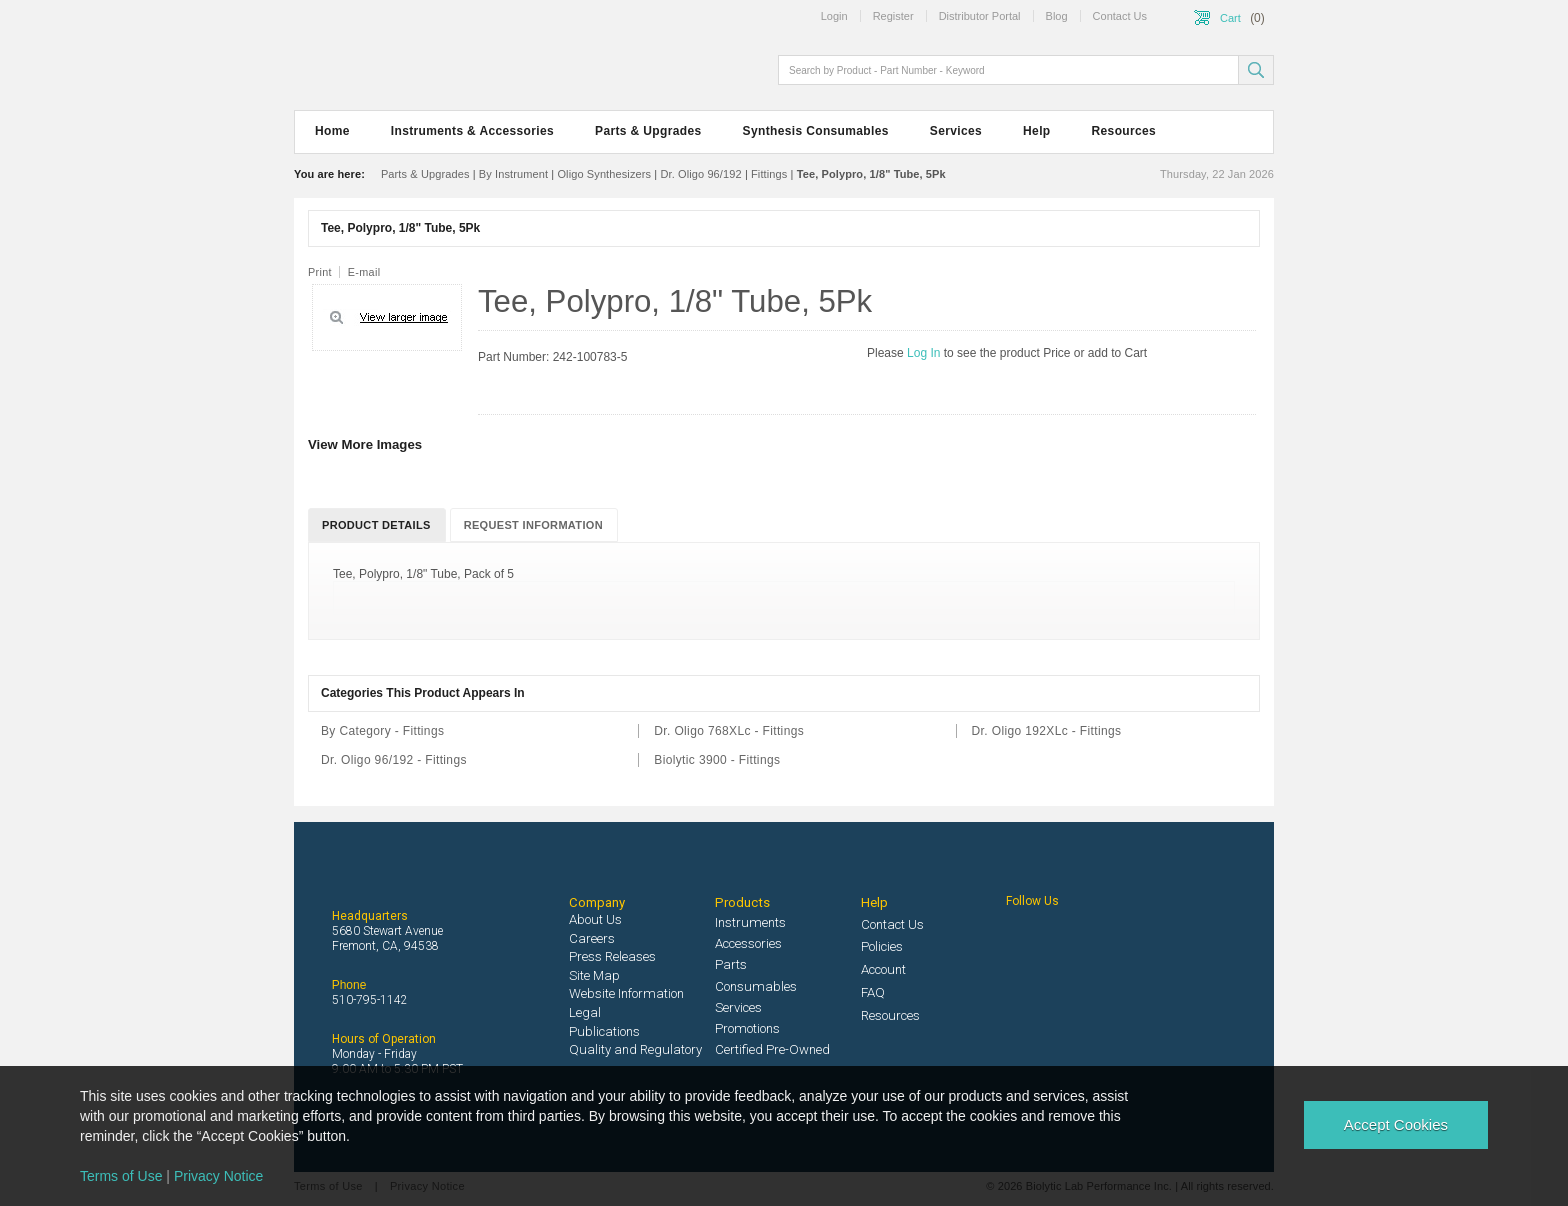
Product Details (376, 525)
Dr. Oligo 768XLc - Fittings (729, 731)
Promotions (747, 1028)
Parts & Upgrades (648, 131)
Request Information (533, 525)
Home (332, 131)
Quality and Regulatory (635, 1049)
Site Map (594, 975)
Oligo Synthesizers (604, 174)
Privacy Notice (218, 1176)
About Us (595, 919)
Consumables (756, 986)
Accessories (748, 943)
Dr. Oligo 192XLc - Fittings (1047, 731)
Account (883, 969)
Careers (592, 938)
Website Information (626, 993)
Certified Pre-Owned (772, 1049)
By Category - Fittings (382, 731)
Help (1036, 131)
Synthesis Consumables (816, 131)
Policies (882, 946)
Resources (1124, 131)
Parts (731, 964)
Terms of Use (121, 1176)
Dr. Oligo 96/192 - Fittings (394, 760)
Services (956, 131)
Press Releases (612, 956)
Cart (1230, 18)
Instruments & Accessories (472, 131)
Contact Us (892, 924)
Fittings (769, 174)
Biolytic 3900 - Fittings (717, 760)
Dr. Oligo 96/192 (700, 174)
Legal (585, 1012)
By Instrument (513, 174)
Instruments (750, 922)
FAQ (873, 992)
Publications (604, 1031)
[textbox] (1010, 70)
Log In (925, 353)
